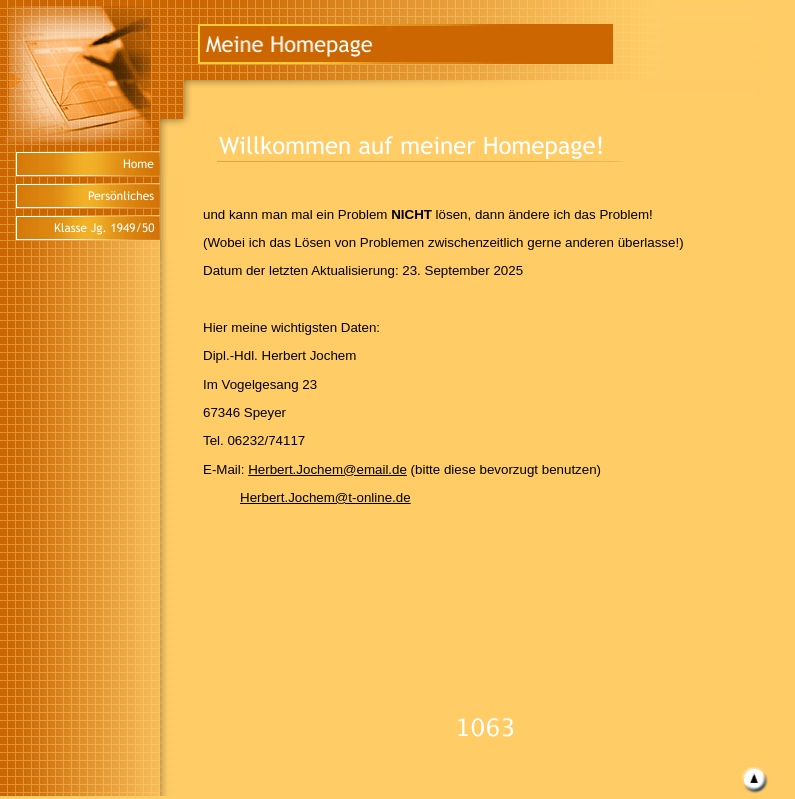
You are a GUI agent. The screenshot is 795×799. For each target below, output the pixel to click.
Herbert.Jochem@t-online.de (325, 497)
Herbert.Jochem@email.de (327, 469)
